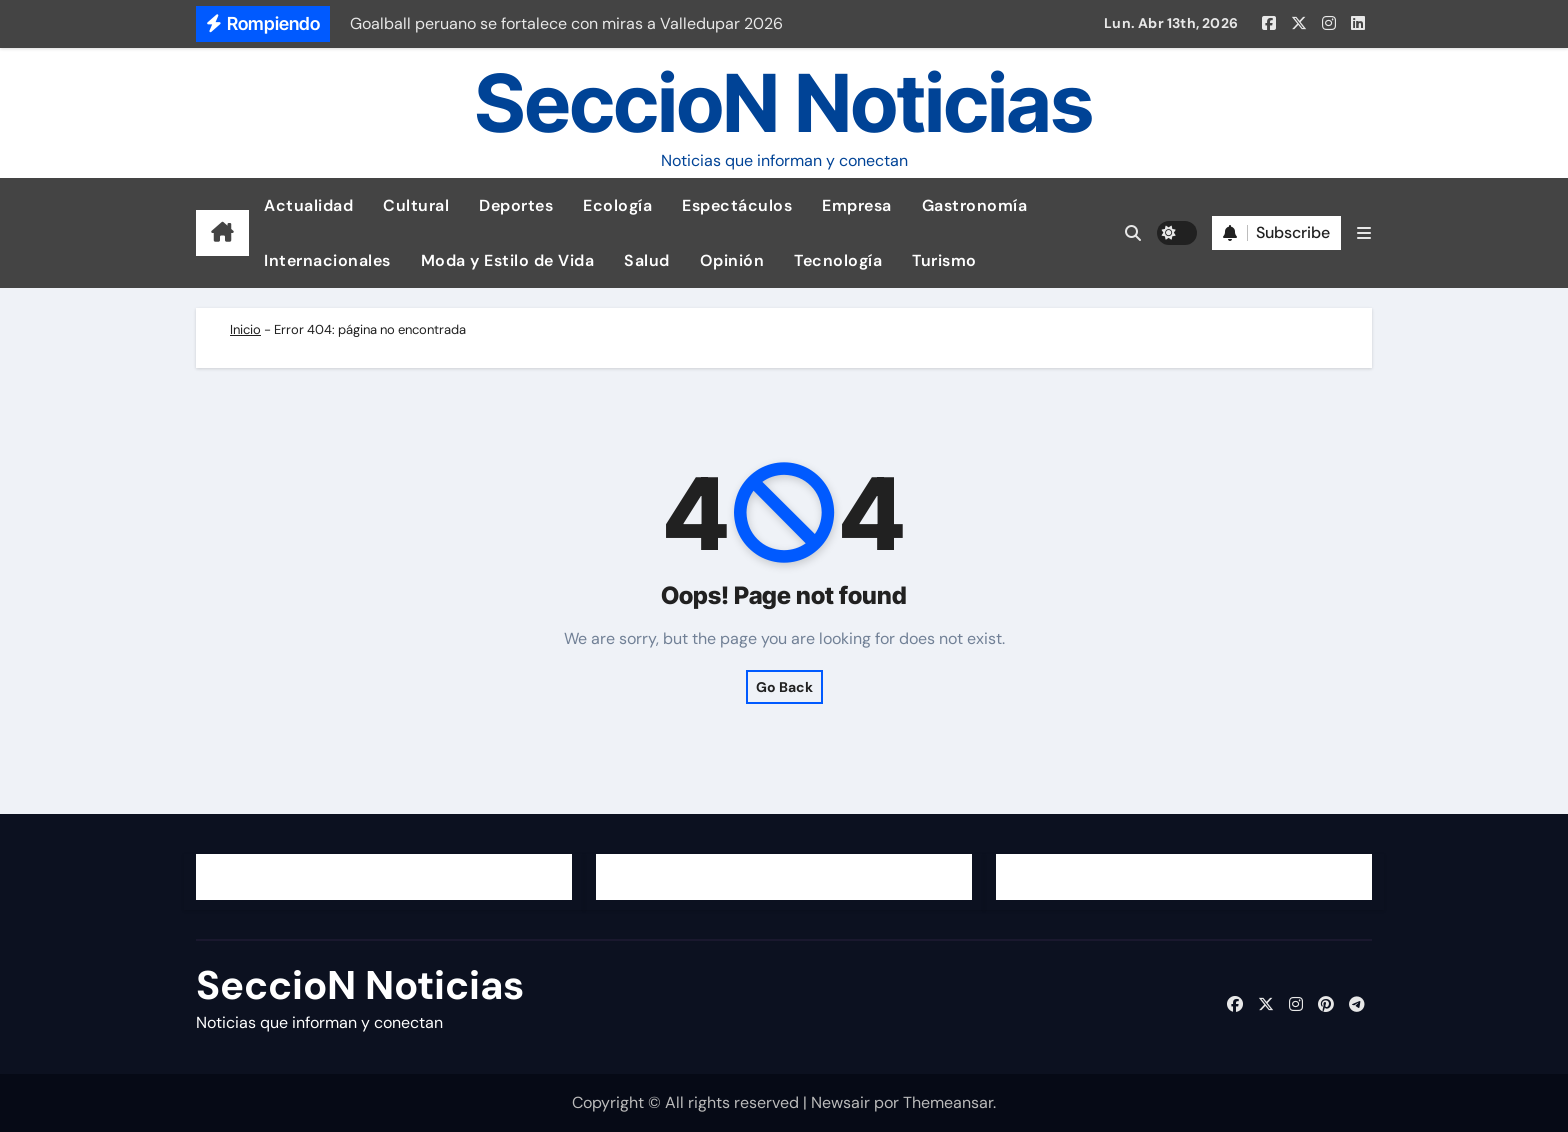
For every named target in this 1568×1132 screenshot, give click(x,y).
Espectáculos (737, 205)
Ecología (617, 205)
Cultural (416, 205)
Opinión (732, 260)
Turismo (944, 260)
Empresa (857, 205)
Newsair (840, 1102)
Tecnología (838, 260)
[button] (1364, 233)
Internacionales (327, 260)
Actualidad (308, 205)
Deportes (516, 205)
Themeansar (948, 1102)
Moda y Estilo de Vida (508, 260)
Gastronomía (975, 205)
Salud (647, 260)
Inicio (245, 329)
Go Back (784, 687)
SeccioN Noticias (784, 102)
